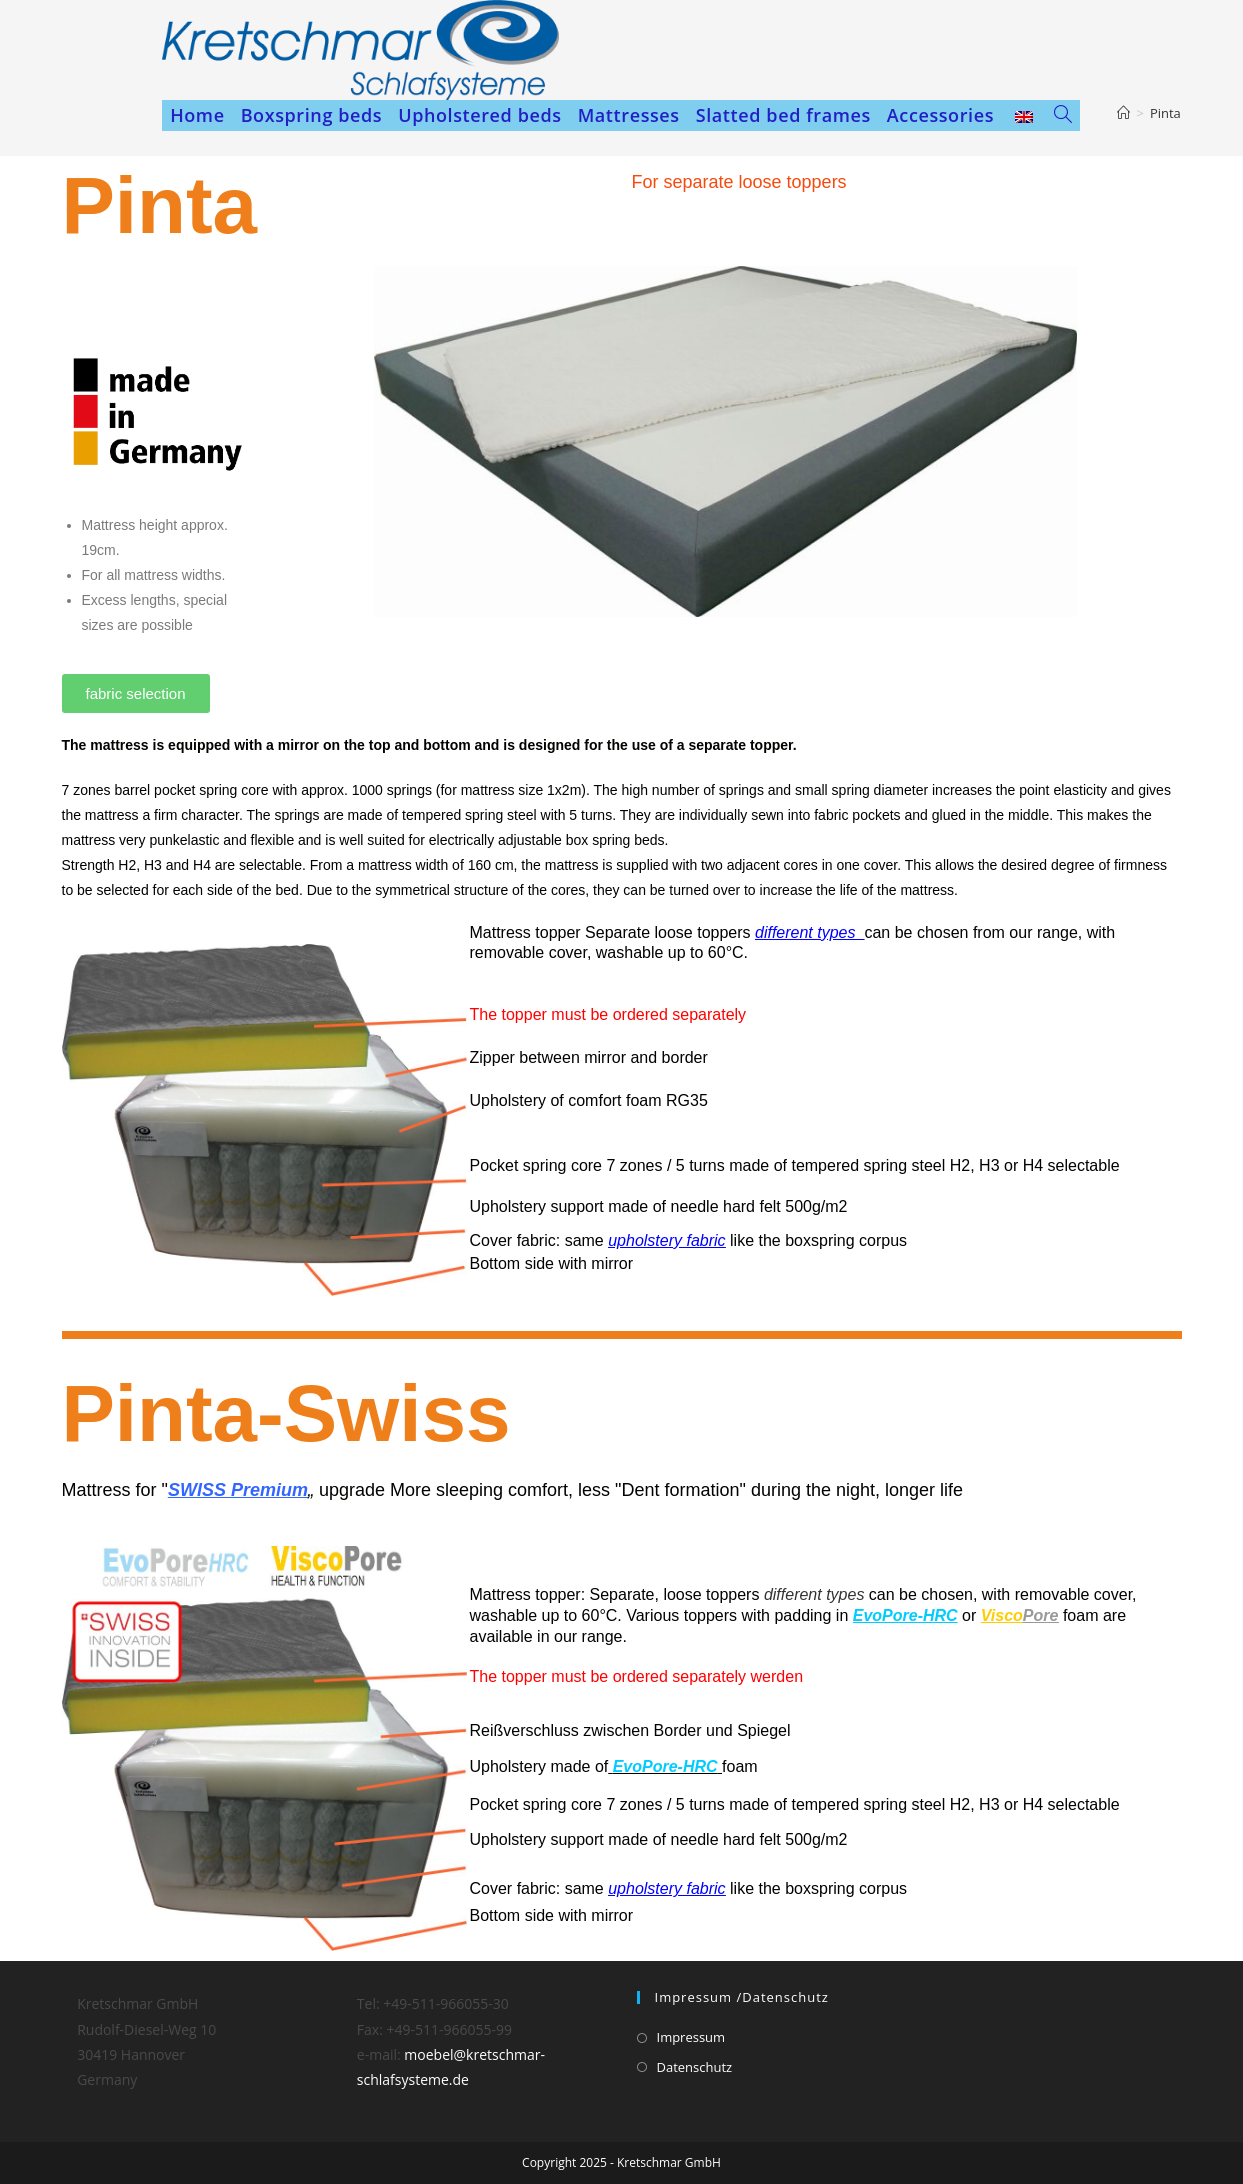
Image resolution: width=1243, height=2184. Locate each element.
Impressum (691, 2037)
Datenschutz (695, 2067)
